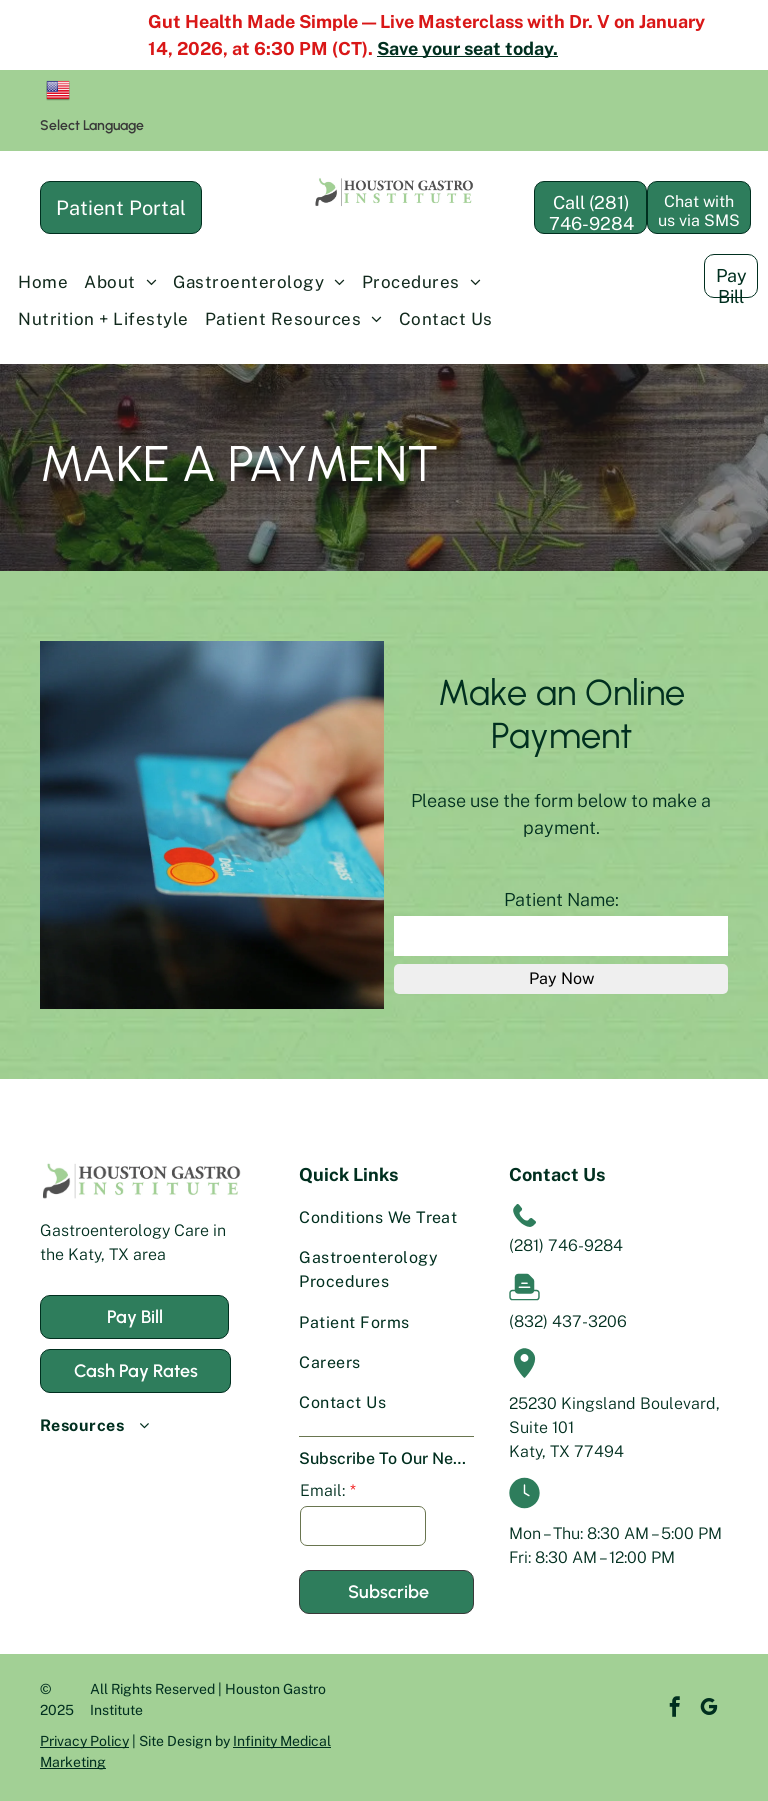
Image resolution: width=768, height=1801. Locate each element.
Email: (322, 1490)
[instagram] (713, 1709)
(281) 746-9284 (566, 1245)
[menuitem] (43, 283)
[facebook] (645, 1709)
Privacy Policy (84, 1741)
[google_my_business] (679, 1709)
